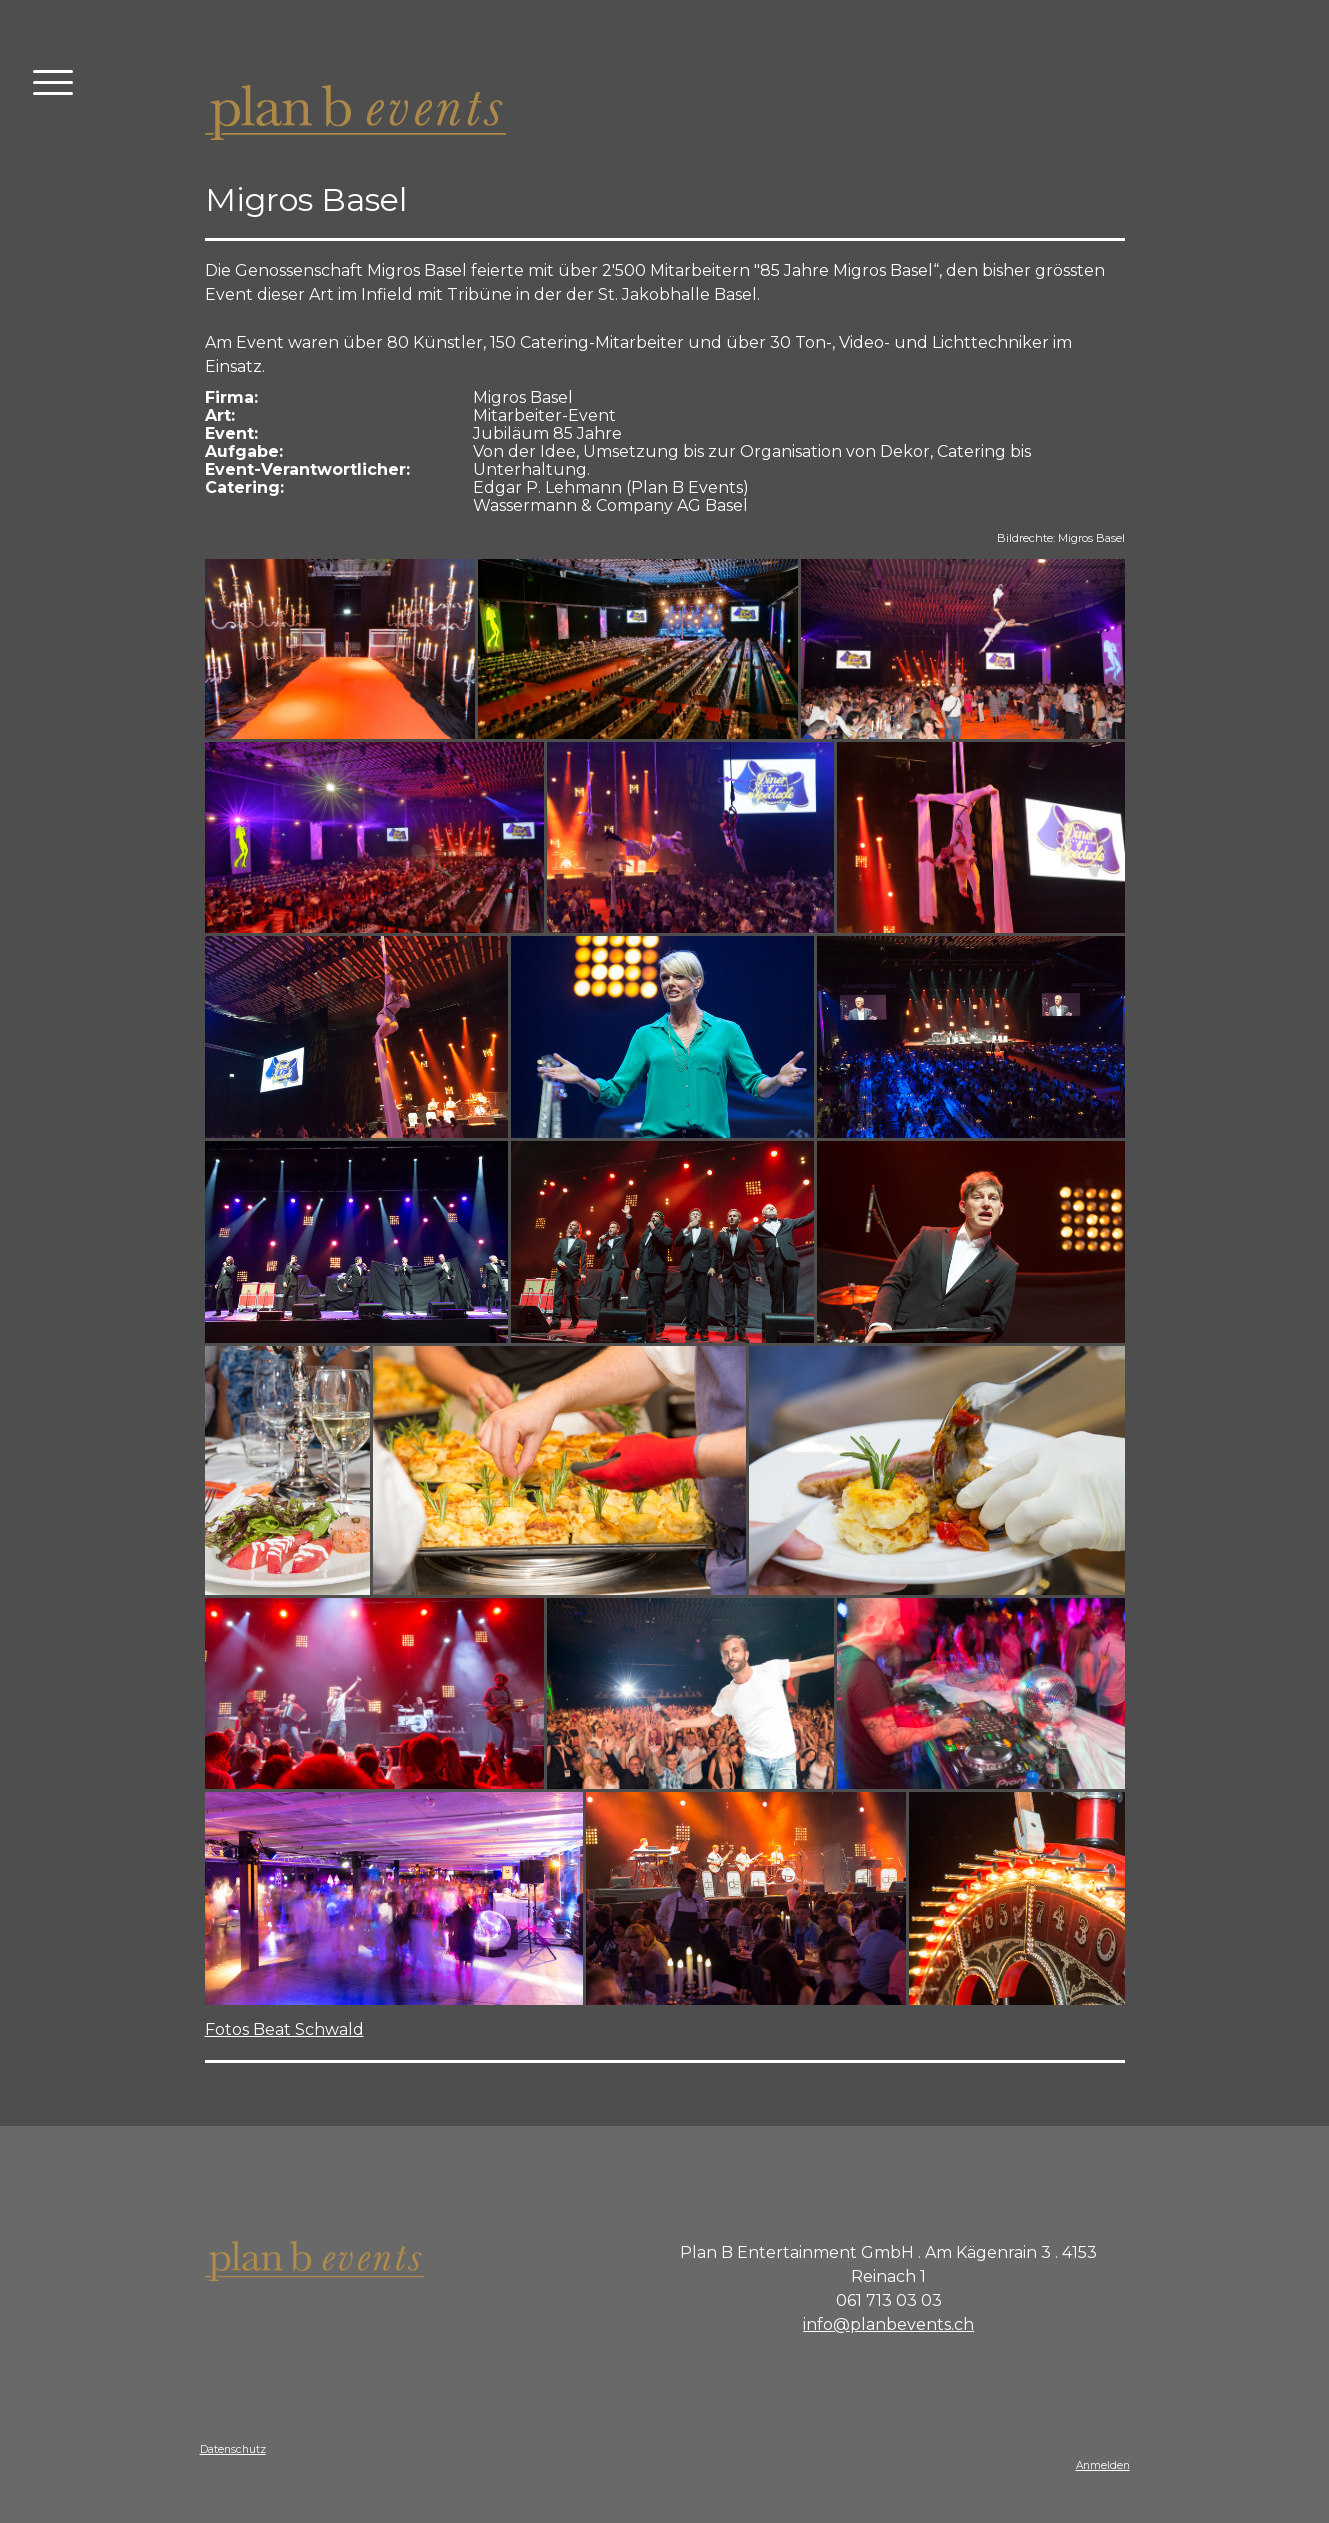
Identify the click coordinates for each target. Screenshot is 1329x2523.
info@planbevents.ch (888, 2324)
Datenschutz (233, 2449)
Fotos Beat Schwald (284, 2029)
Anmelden (1103, 2465)
